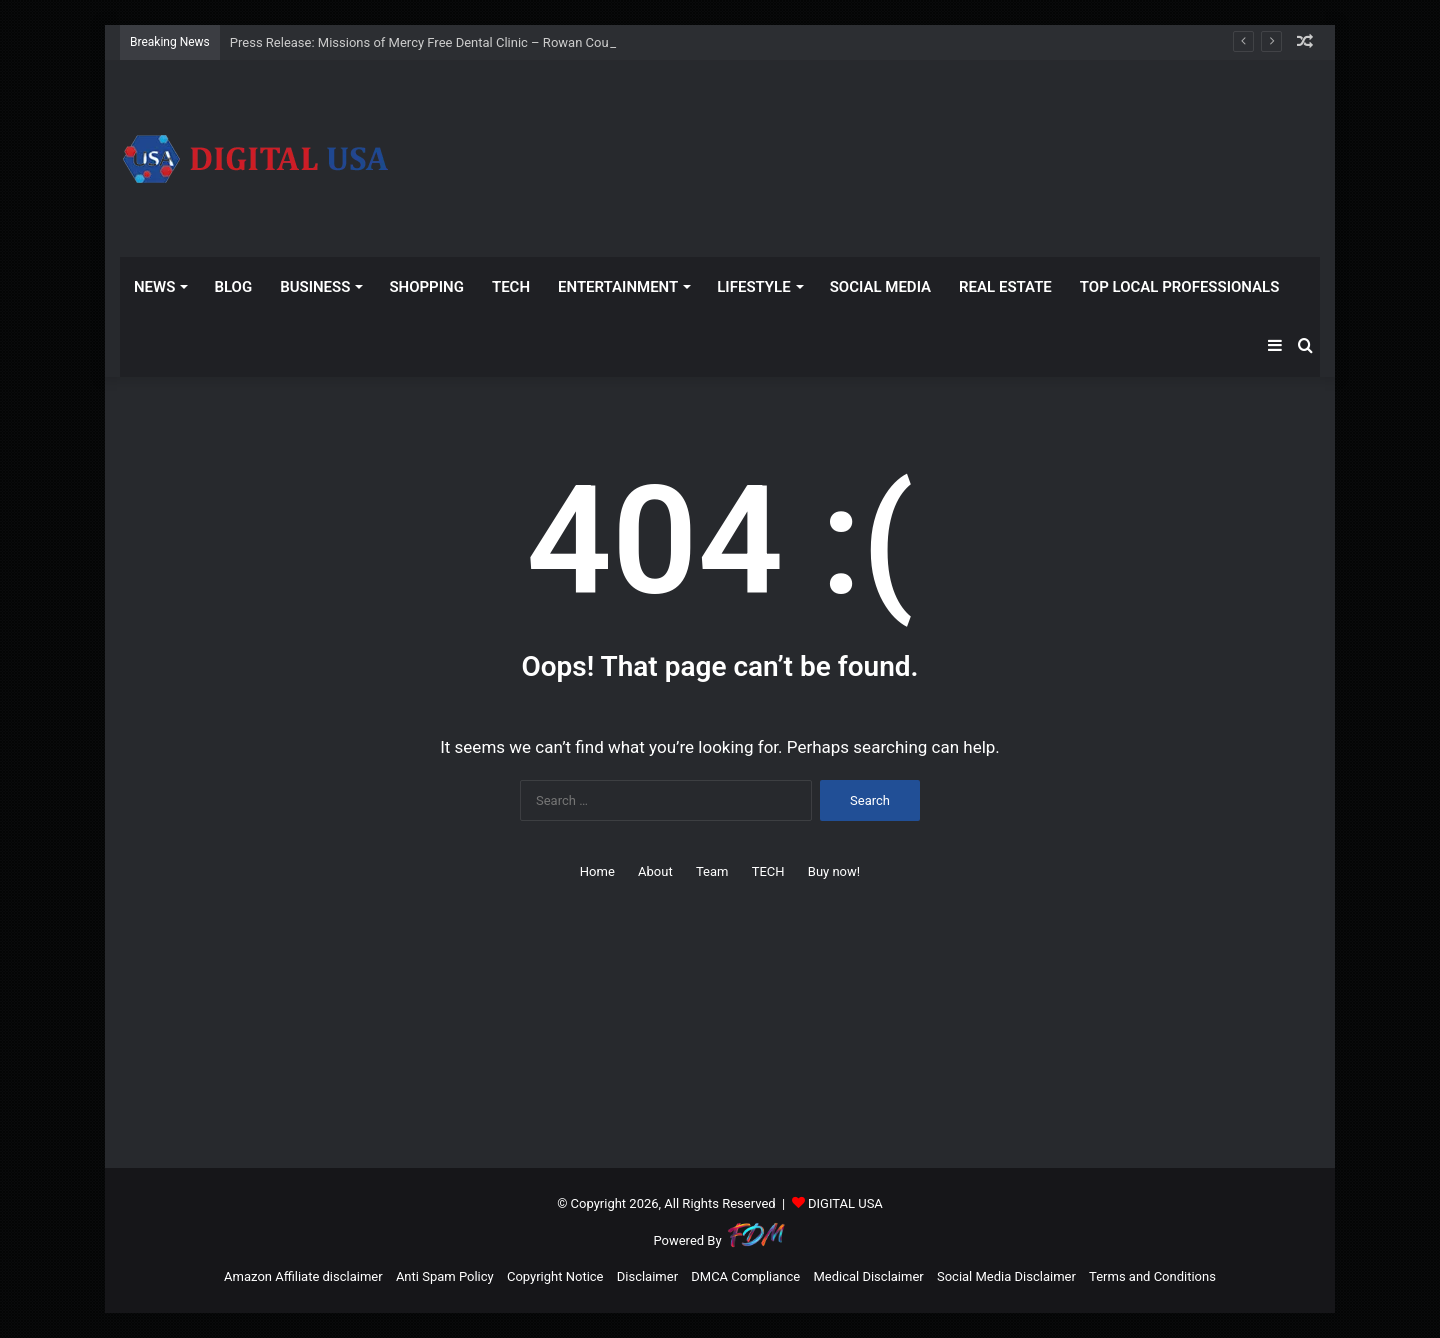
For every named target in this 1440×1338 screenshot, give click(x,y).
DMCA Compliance (745, 1276)
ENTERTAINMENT (618, 287)
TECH (511, 287)
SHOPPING (426, 287)
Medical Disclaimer (868, 1276)
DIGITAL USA (845, 1203)
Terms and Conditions (1152, 1276)
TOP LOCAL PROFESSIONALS (1180, 287)
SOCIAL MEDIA (880, 287)
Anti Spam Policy (445, 1276)
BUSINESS (315, 287)
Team (712, 871)
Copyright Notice (555, 1276)
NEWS (154, 287)
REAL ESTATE (1005, 287)
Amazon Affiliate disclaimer (303, 1276)
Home (597, 871)
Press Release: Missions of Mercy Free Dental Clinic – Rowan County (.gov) (446, 42)
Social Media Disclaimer (1006, 1276)
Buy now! (834, 871)
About (655, 871)
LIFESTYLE (753, 287)
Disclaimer (647, 1276)
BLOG (233, 287)
